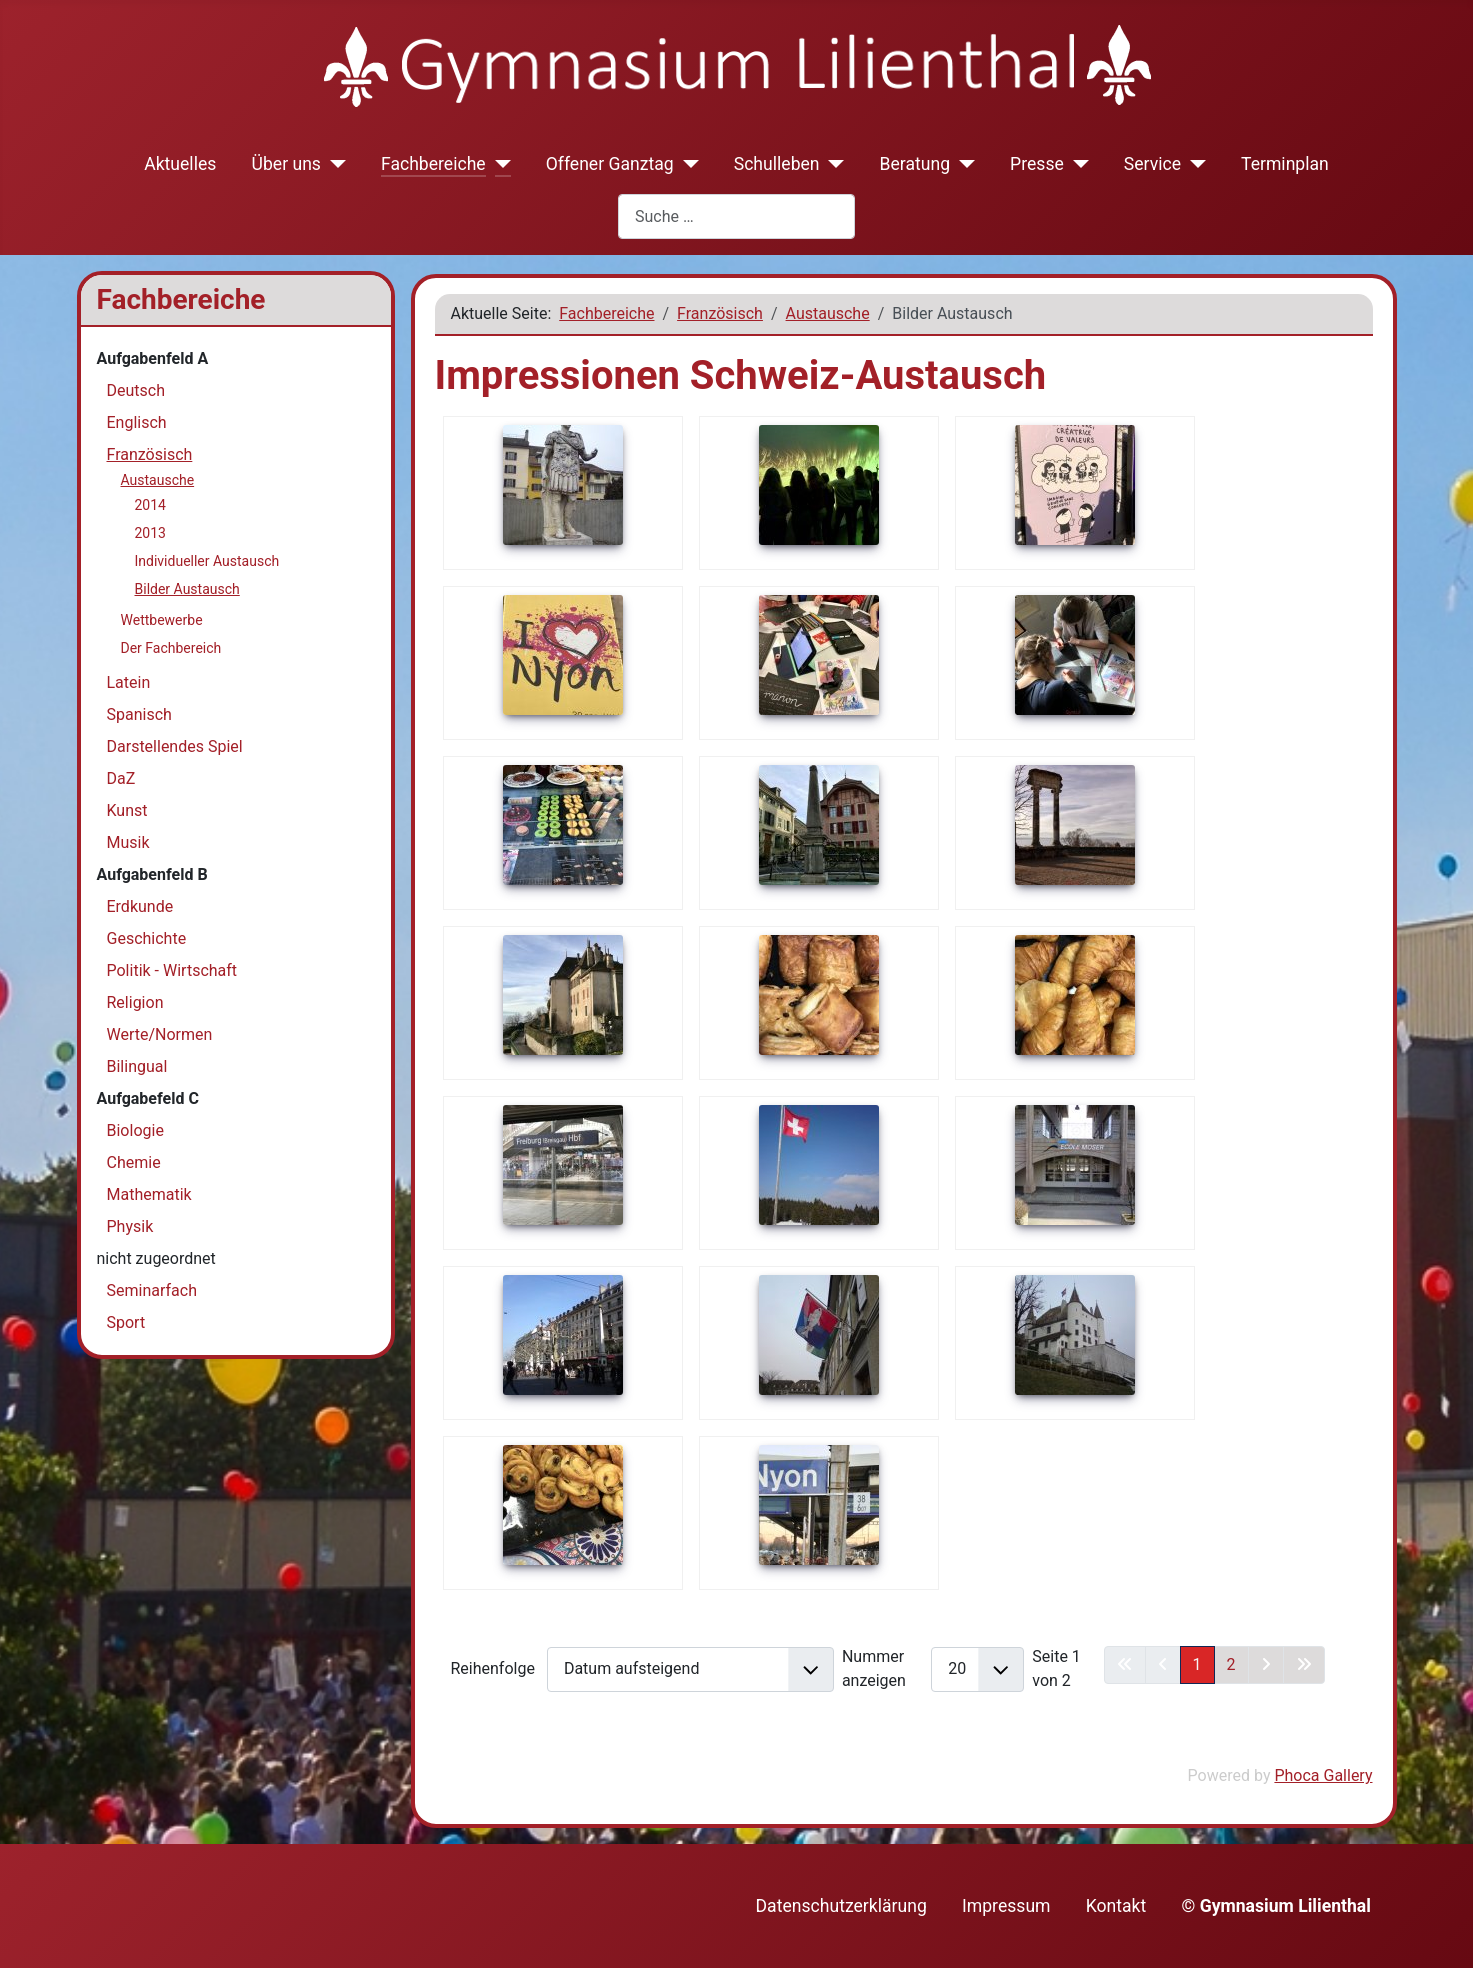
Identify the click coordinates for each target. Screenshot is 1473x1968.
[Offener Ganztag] (686, 164)
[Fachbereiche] (498, 164)
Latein (129, 682)
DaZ (121, 778)
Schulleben (777, 164)
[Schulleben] (832, 164)
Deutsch (136, 390)
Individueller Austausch (207, 561)
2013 (150, 533)
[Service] (1193, 164)
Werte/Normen (160, 1034)
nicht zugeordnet (156, 1258)
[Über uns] (333, 164)
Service (1152, 164)
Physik (130, 1226)
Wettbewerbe (162, 620)
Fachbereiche (433, 164)
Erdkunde (140, 906)
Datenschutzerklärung (841, 1906)
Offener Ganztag (610, 164)
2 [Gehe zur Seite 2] (1231, 1664)
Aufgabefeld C (148, 1098)
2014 (150, 505)
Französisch (150, 454)
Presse (1037, 164)
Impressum (1006, 1906)
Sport (126, 1322)
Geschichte (147, 938)
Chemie (134, 1162)
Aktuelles (180, 164)
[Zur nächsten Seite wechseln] (1266, 1665)
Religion (135, 1002)
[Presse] (1076, 164)
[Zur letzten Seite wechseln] (1304, 1665)
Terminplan (1285, 164)
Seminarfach (152, 1290)
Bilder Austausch (187, 589)
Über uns (286, 164)
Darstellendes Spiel (175, 746)
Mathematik (149, 1194)
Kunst (127, 810)
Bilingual (137, 1066)
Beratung (915, 164)
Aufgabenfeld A (153, 358)
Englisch (137, 422)
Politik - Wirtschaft (172, 970)
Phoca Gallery (1323, 1775)
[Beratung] (962, 164)
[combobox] (736, 216)
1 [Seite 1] (1197, 1664)
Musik (128, 842)
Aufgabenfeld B (152, 874)
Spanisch (139, 714)
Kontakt (1116, 1906)
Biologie (135, 1130)
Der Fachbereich (171, 648)
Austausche (158, 480)
